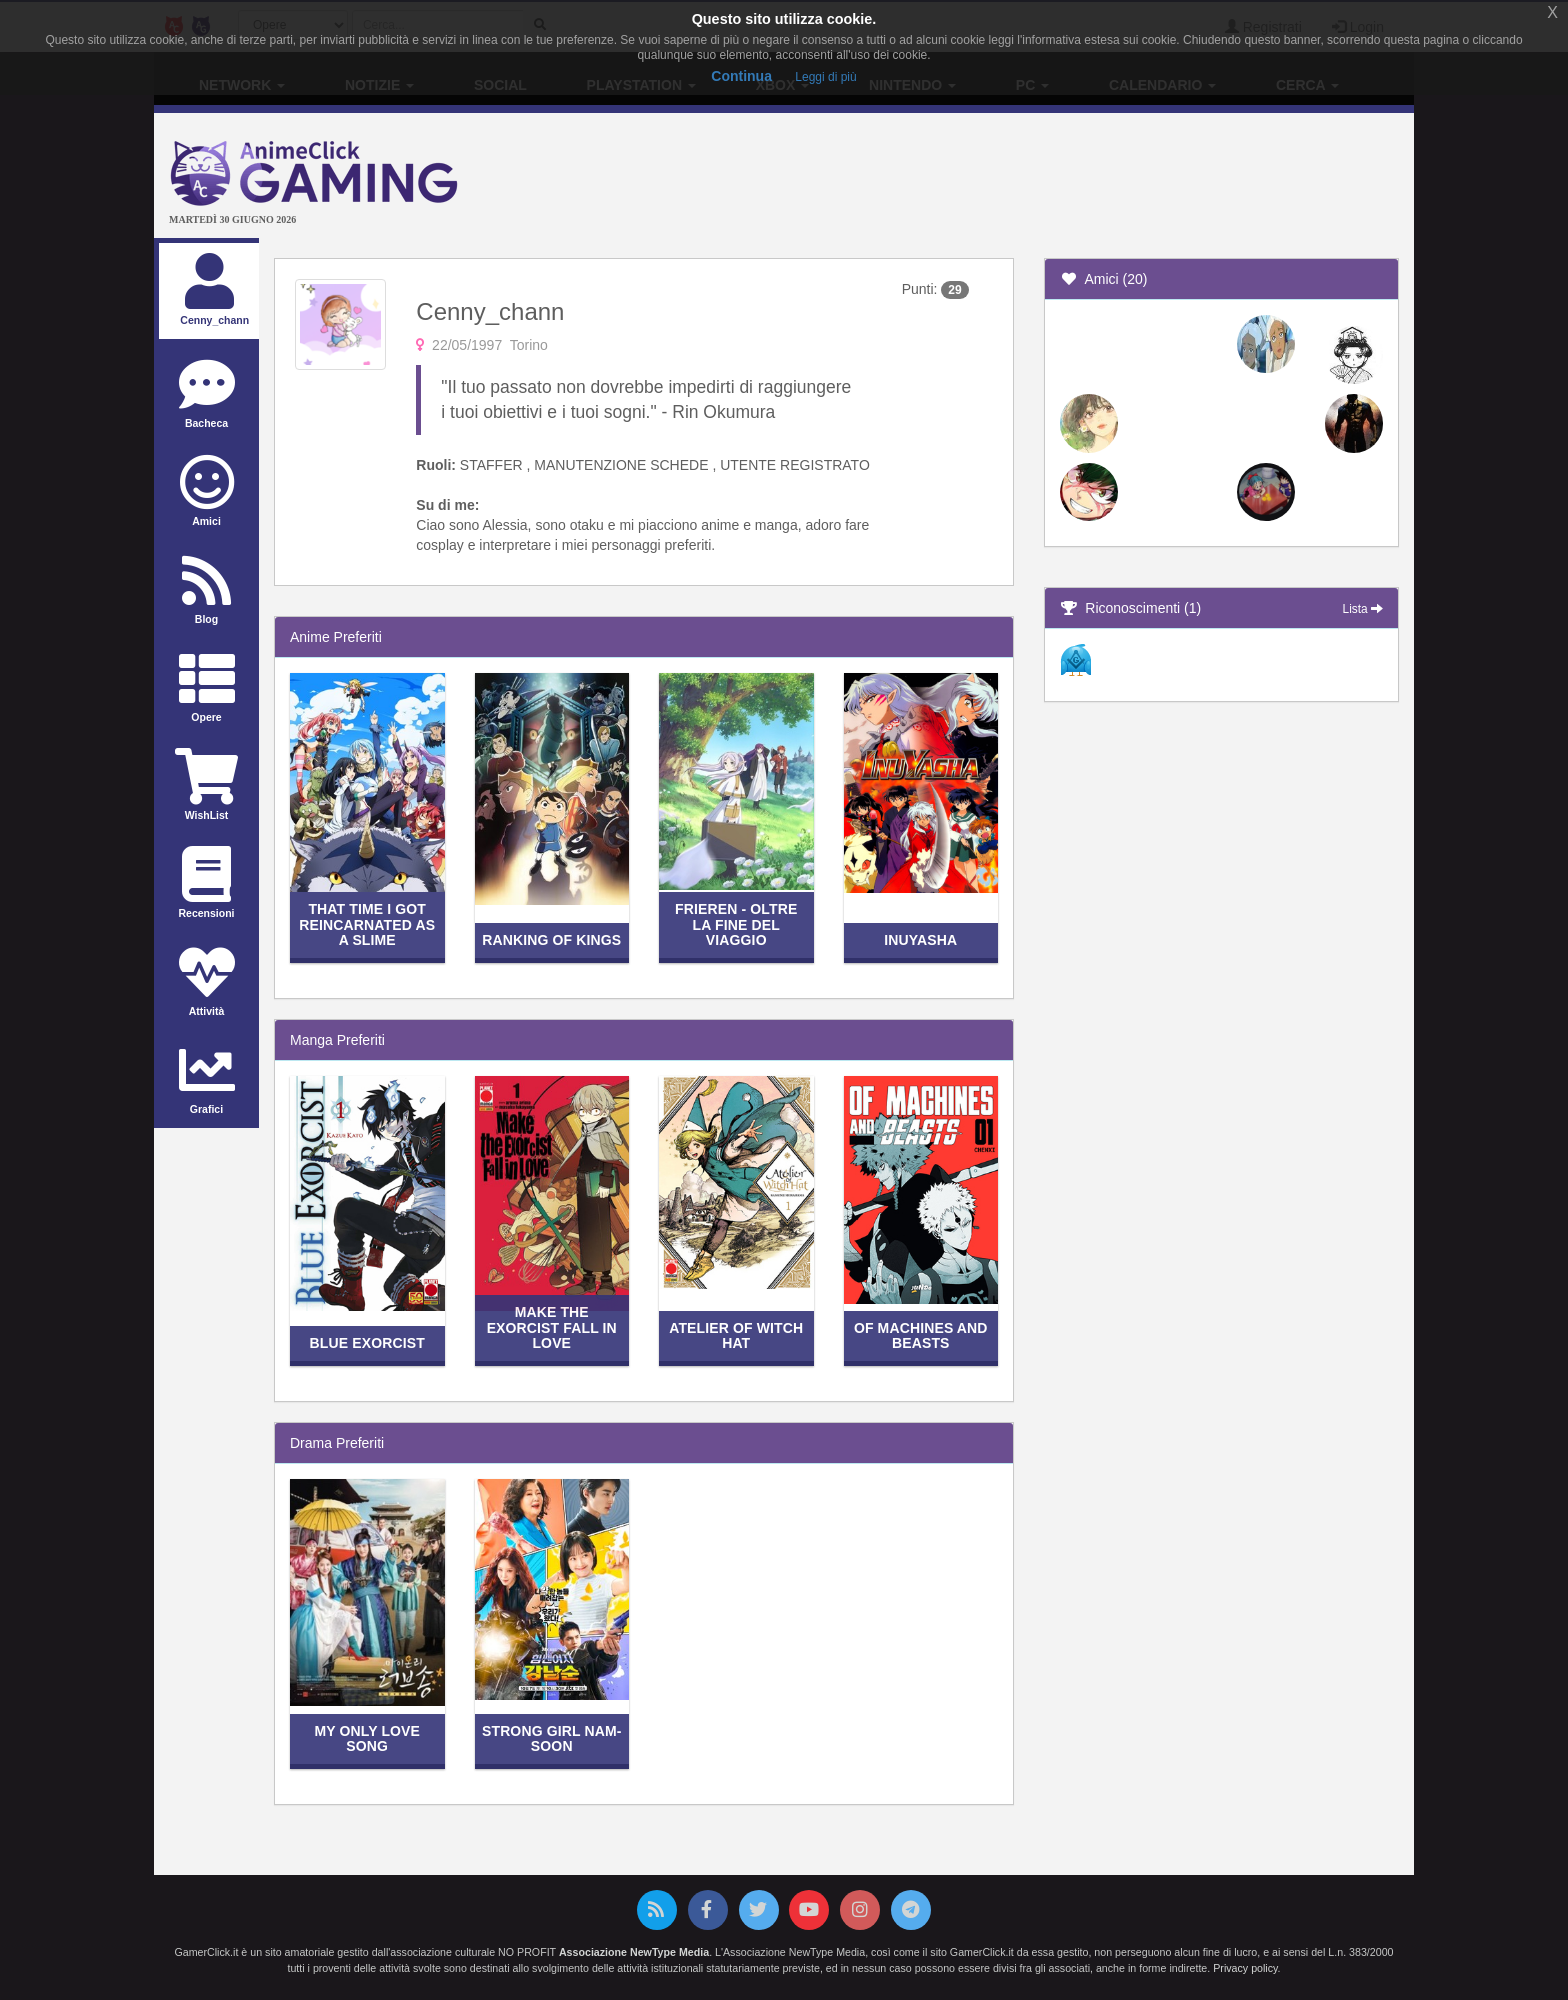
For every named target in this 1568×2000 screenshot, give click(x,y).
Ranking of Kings (551, 940)
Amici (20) (1104, 279)
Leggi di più (825, 77)
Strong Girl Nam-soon (552, 1738)
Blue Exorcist (367, 1343)
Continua (741, 76)
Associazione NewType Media (634, 1952)
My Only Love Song (367, 1738)
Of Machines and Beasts (921, 1335)
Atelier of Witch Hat (736, 1335)
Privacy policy (1245, 1968)
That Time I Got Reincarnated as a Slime (367, 924)
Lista (1363, 609)
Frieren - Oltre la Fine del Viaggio (736, 924)
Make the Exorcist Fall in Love (552, 1327)
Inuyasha (920, 940)
